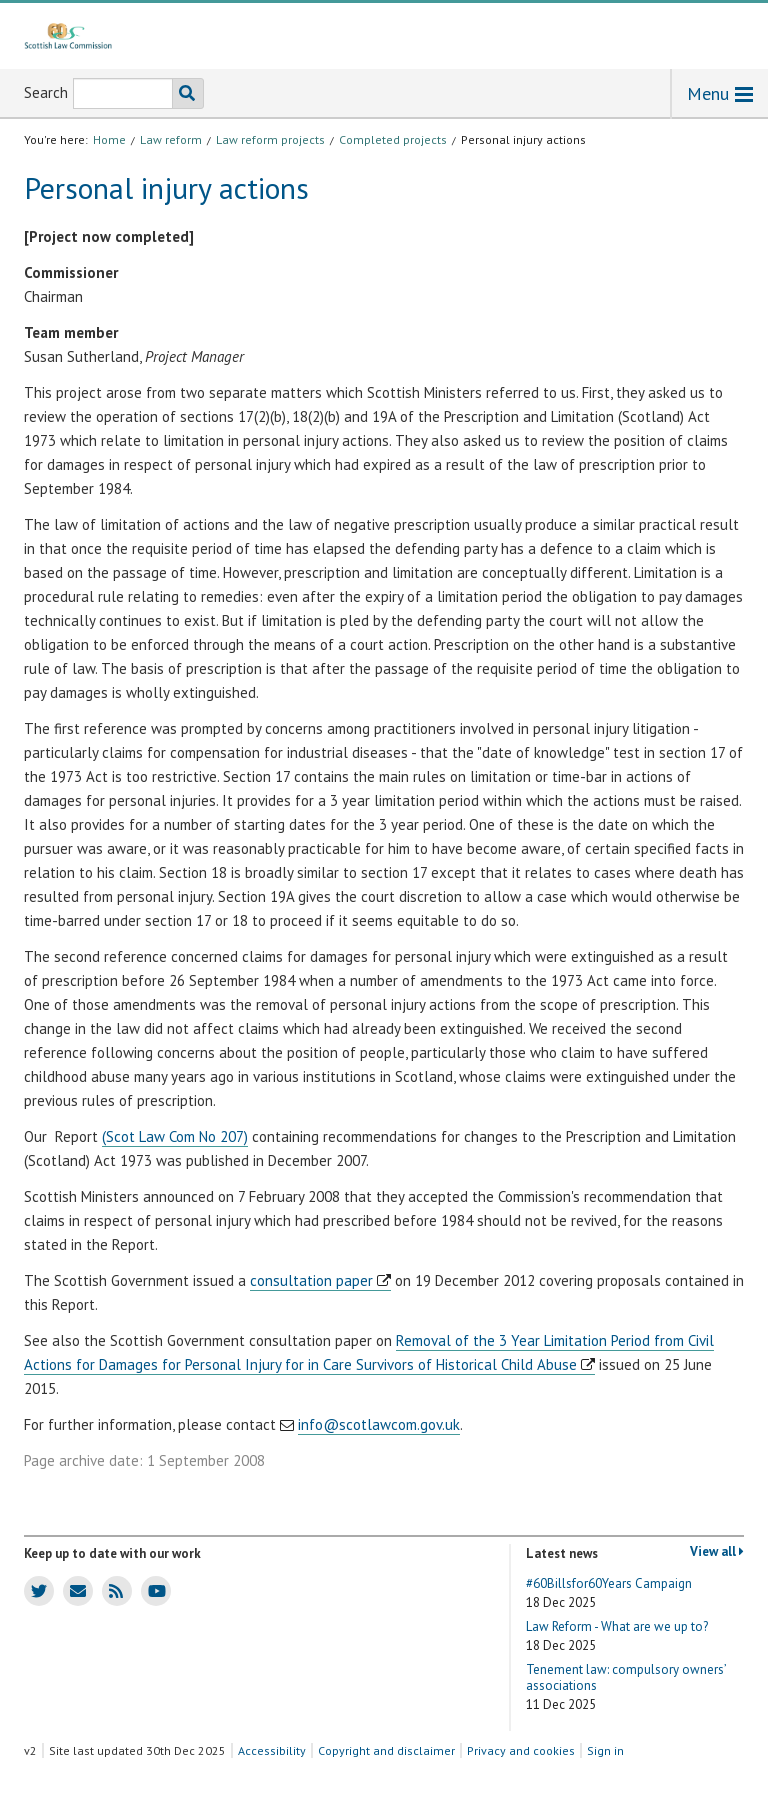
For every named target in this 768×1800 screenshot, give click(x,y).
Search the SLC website (183, 93)
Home (109, 139)
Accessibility (272, 1750)
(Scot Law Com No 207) (175, 1136)
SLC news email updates (74, 1590)
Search (46, 92)
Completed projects (393, 139)
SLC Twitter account (35, 1590)
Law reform (171, 139)
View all (717, 1552)
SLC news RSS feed (112, 1590)
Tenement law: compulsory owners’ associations (626, 1687)
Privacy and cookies (521, 1750)
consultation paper (311, 1280)
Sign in (605, 1750)
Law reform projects (270, 139)
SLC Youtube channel (153, 1590)
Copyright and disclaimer (386, 1750)
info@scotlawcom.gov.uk (379, 1424)
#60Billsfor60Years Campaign (609, 1593)
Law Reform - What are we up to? (617, 1636)
